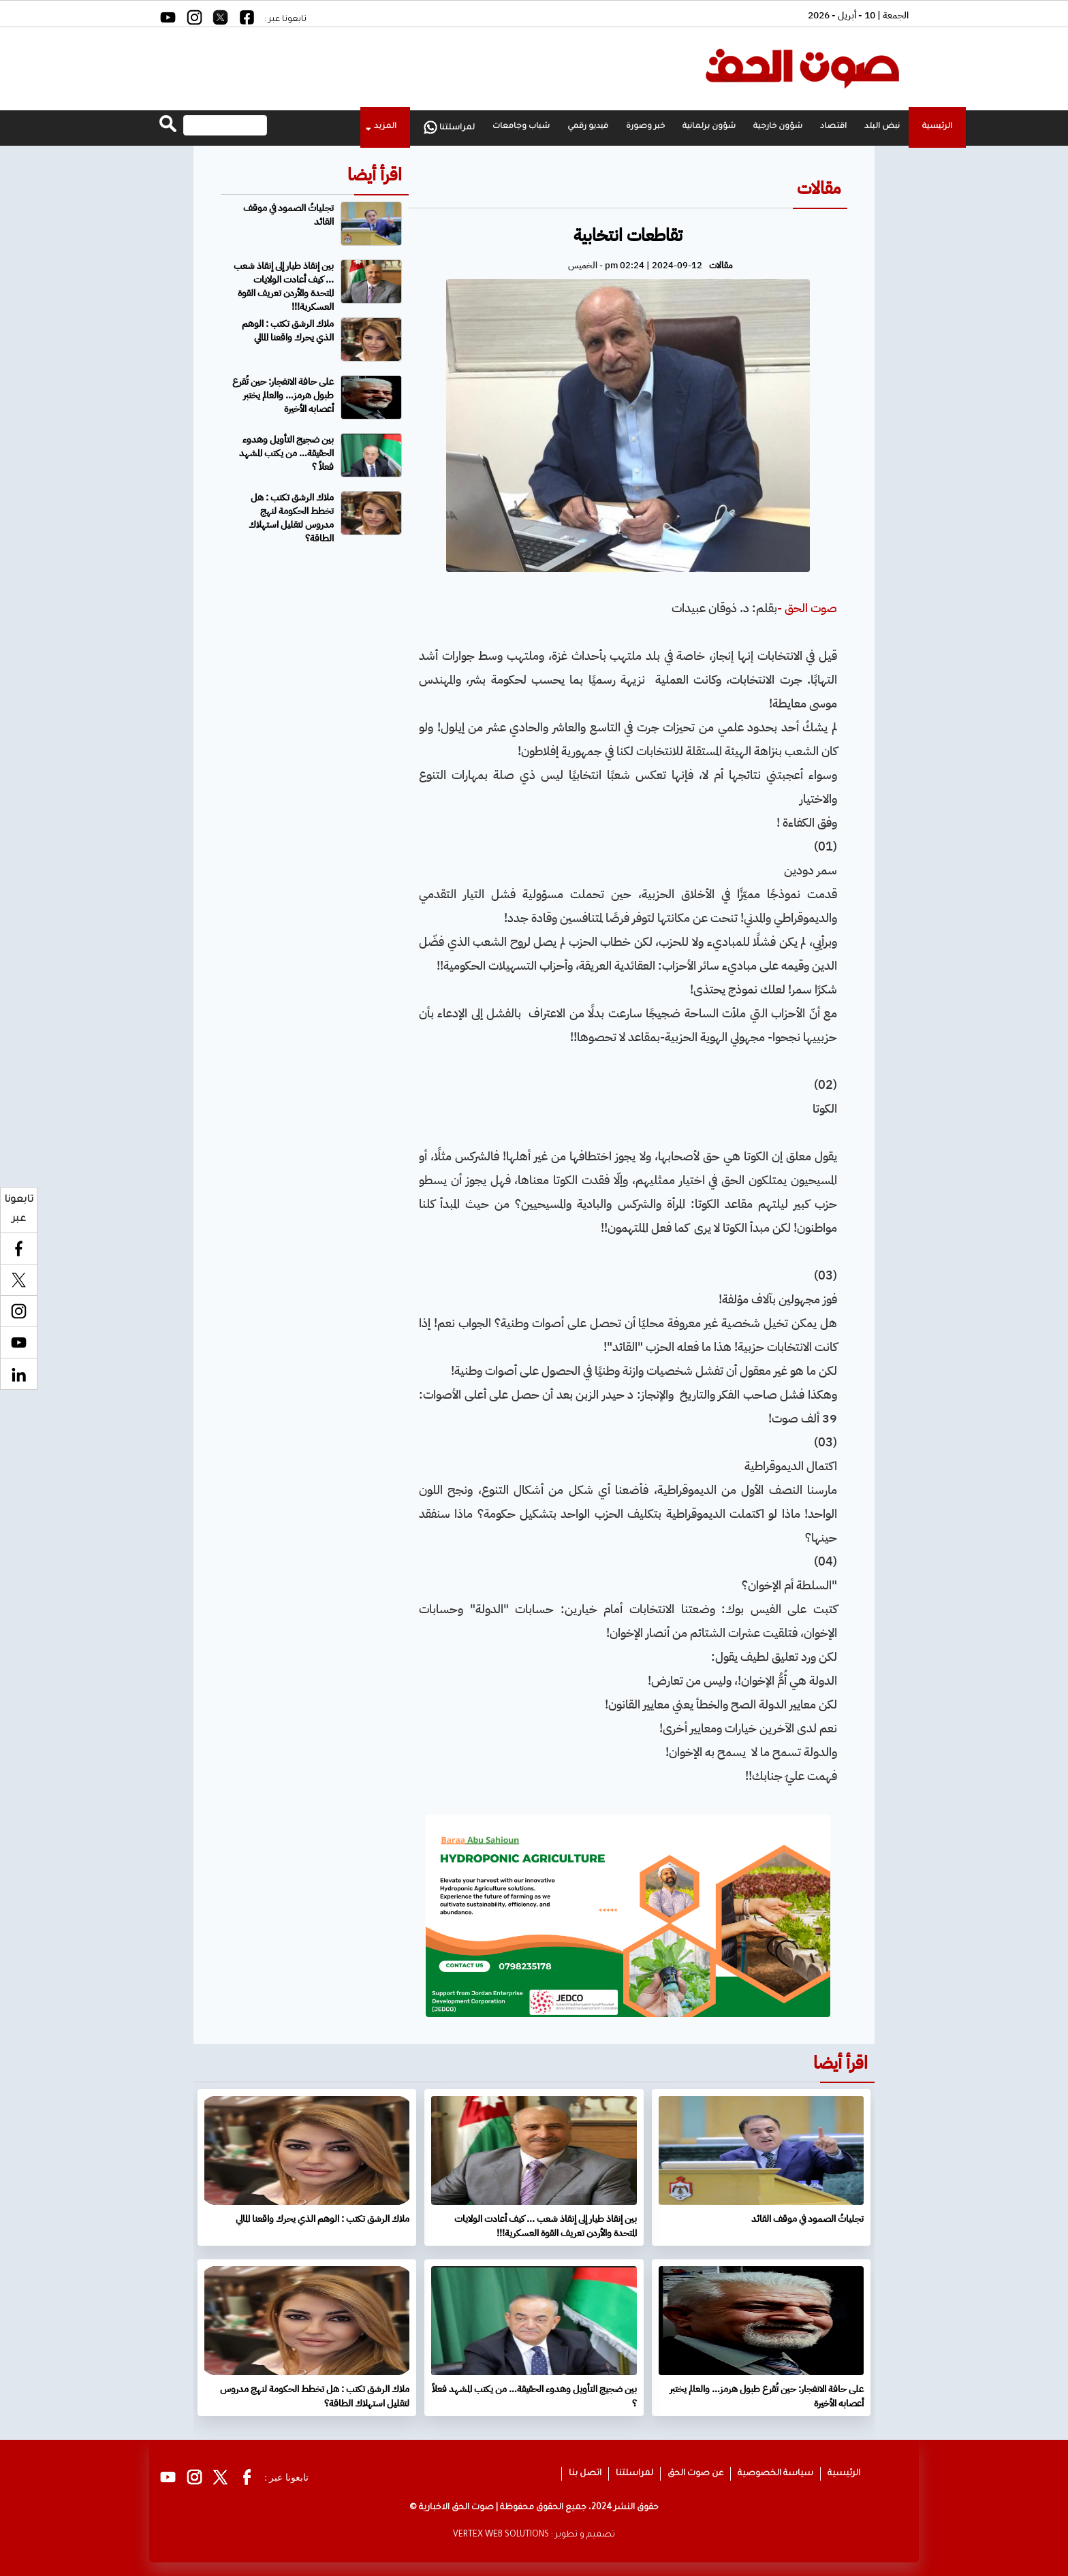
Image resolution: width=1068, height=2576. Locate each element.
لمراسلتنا (449, 127)
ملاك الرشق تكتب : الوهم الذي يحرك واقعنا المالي (288, 331)
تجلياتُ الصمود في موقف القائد (288, 215)
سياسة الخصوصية (775, 2474)
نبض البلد (882, 127)
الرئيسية (937, 127)
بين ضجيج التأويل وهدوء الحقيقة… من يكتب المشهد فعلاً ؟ (286, 453)
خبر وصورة (645, 127)
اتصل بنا (585, 2474)
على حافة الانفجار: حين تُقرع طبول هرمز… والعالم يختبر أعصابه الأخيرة (283, 395)
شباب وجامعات (521, 127)
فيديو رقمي (587, 127)
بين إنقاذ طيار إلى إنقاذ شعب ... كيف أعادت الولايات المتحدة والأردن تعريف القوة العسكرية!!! (284, 286)
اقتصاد (833, 127)
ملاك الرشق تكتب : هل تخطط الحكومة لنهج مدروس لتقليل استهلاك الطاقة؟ (291, 517)
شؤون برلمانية (709, 127)
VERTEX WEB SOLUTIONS (501, 2535)
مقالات (819, 188)
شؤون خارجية (777, 127)
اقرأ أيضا (374, 174)
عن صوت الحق (695, 2474)
